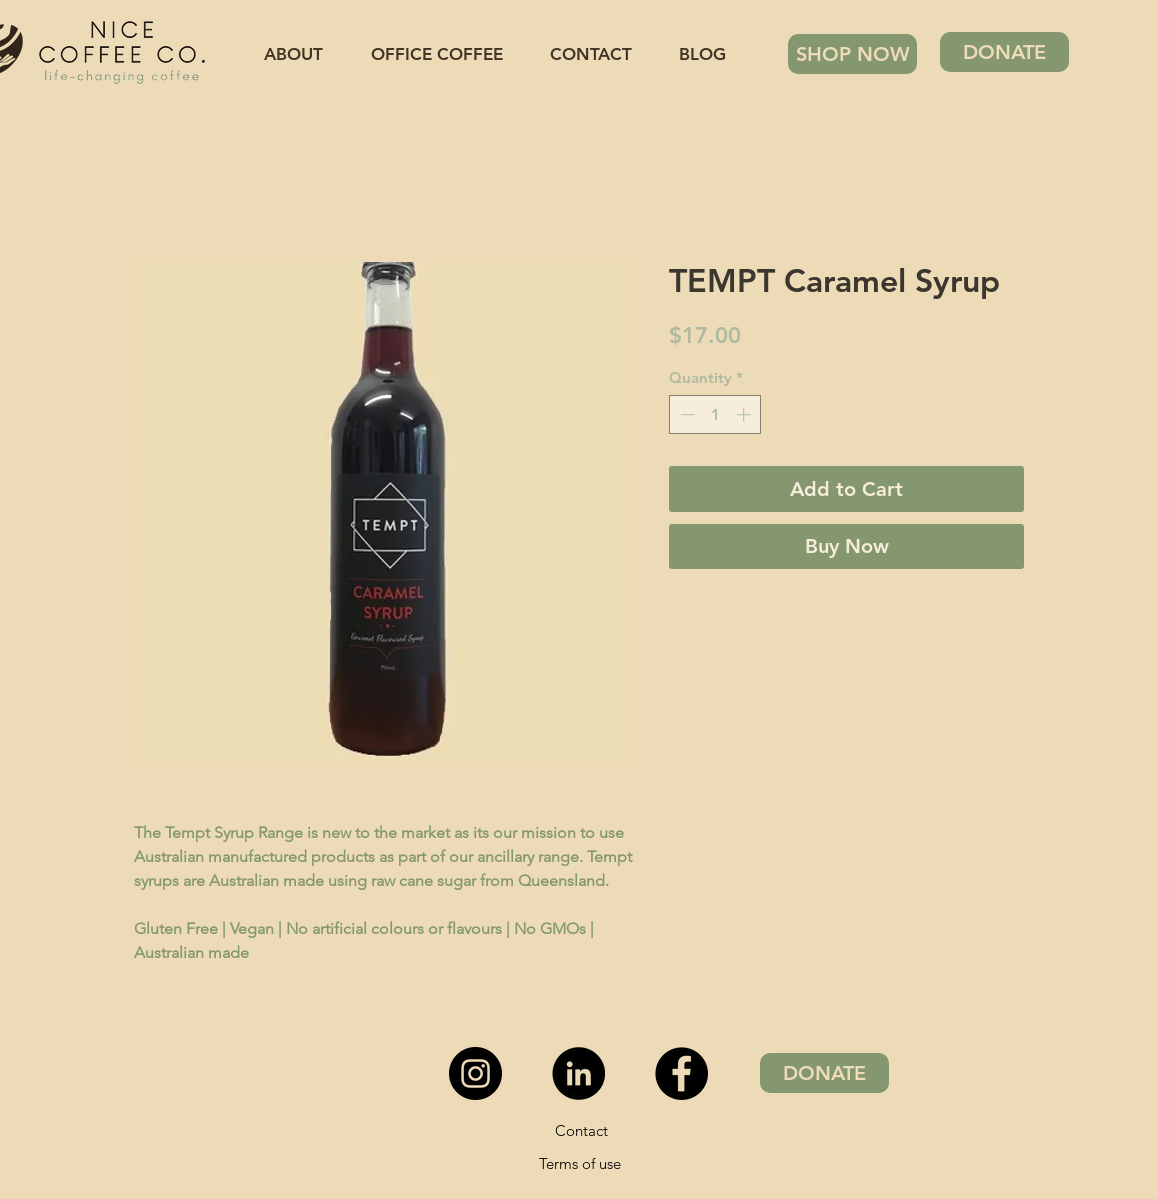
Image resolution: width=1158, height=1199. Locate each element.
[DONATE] (1004, 52)
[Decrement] (685, 414)
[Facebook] (681, 1073)
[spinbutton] (715, 414)
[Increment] (745, 414)
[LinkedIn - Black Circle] (578, 1073)
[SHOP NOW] (852, 54)
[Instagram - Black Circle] (475, 1073)
